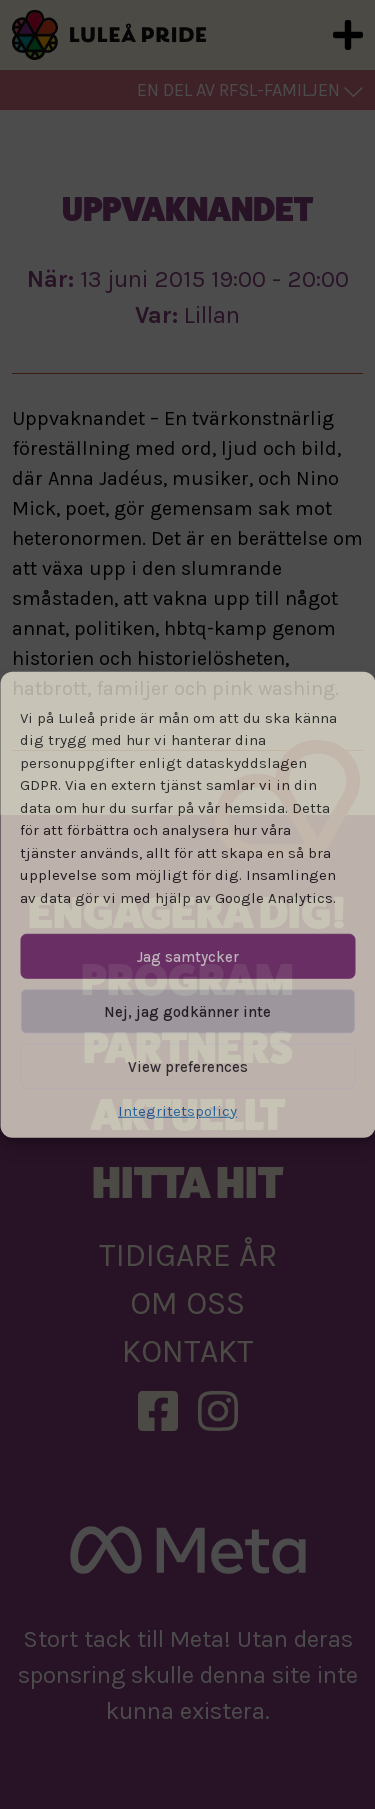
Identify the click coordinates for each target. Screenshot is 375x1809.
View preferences (188, 1066)
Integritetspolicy (177, 1111)
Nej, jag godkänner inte (187, 1011)
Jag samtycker (188, 956)
